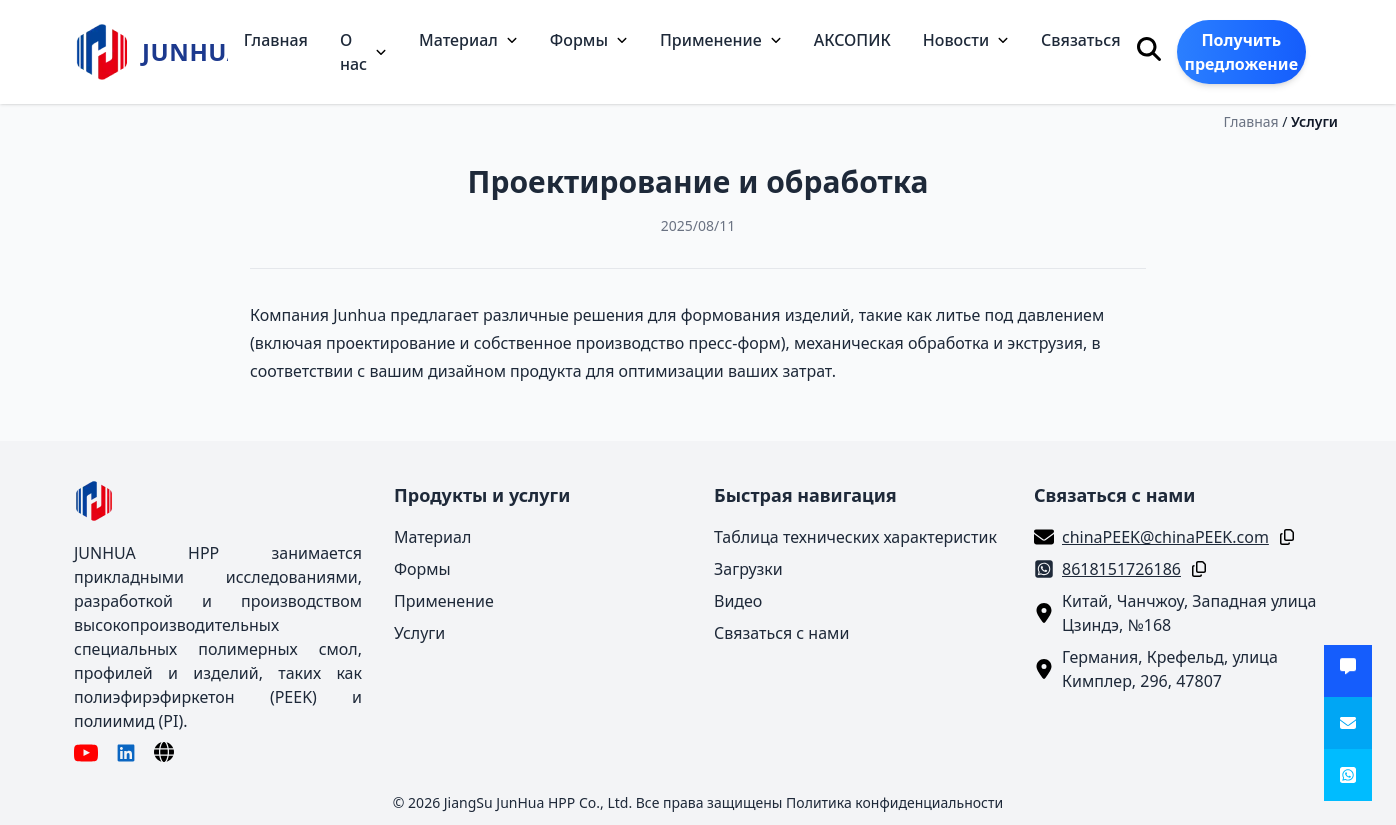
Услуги (1314, 121)
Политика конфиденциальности (894, 802)
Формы (589, 40)
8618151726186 (1121, 569)
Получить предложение (1241, 52)
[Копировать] (1283, 537)
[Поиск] (1149, 49)
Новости (966, 40)
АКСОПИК (852, 40)
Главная (276, 40)
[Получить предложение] (1348, 671)
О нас (363, 52)
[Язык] (164, 752)
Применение (721, 40)
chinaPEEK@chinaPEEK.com (1165, 537)
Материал (468, 40)
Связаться (1080, 40)
